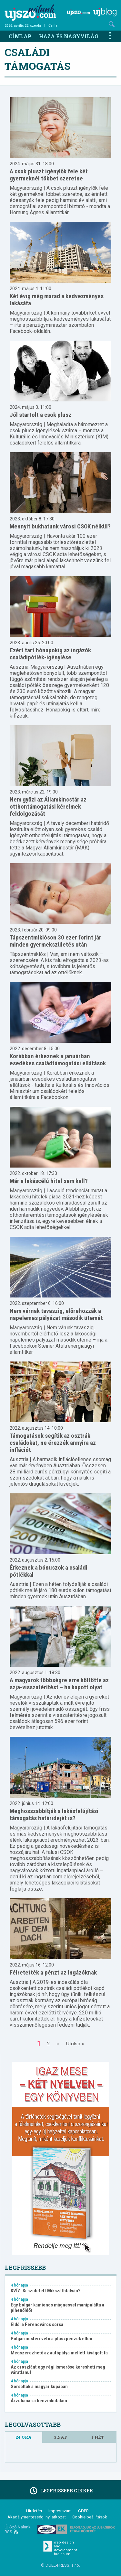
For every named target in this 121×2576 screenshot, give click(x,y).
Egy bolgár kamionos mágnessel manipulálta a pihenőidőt (57, 2307)
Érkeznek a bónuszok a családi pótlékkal (48, 1571)
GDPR (83, 2510)
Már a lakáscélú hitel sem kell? (49, 1181)
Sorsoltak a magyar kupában (39, 2386)
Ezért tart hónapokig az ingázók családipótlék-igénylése (50, 653)
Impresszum (60, 2510)
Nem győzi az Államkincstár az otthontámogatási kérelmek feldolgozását (48, 806)
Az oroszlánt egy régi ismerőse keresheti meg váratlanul (58, 2369)
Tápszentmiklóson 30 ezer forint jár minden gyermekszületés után (55, 941)
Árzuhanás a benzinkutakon (39, 2401)
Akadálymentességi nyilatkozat (36, 2517)
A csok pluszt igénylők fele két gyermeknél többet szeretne (49, 175)
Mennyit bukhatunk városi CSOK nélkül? (60, 526)
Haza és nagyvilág (68, 36)
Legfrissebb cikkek (60, 2491)
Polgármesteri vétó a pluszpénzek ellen (51, 2339)
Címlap (20, 36)
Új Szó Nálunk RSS (18, 2529)
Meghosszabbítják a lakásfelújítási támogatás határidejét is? (54, 1814)
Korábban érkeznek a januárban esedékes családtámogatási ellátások (58, 1059)
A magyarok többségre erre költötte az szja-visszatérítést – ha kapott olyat (59, 1683)
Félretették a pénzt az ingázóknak (53, 1972)
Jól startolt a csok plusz (40, 414)
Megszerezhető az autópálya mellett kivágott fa (59, 2353)
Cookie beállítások (89, 2517)
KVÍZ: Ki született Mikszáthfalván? (46, 2291)
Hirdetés (34, 2510)
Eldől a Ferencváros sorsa (37, 2324)
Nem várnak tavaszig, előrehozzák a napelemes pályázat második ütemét (56, 1314)
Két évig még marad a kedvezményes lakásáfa (57, 299)
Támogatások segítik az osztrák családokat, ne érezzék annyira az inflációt (53, 1442)
